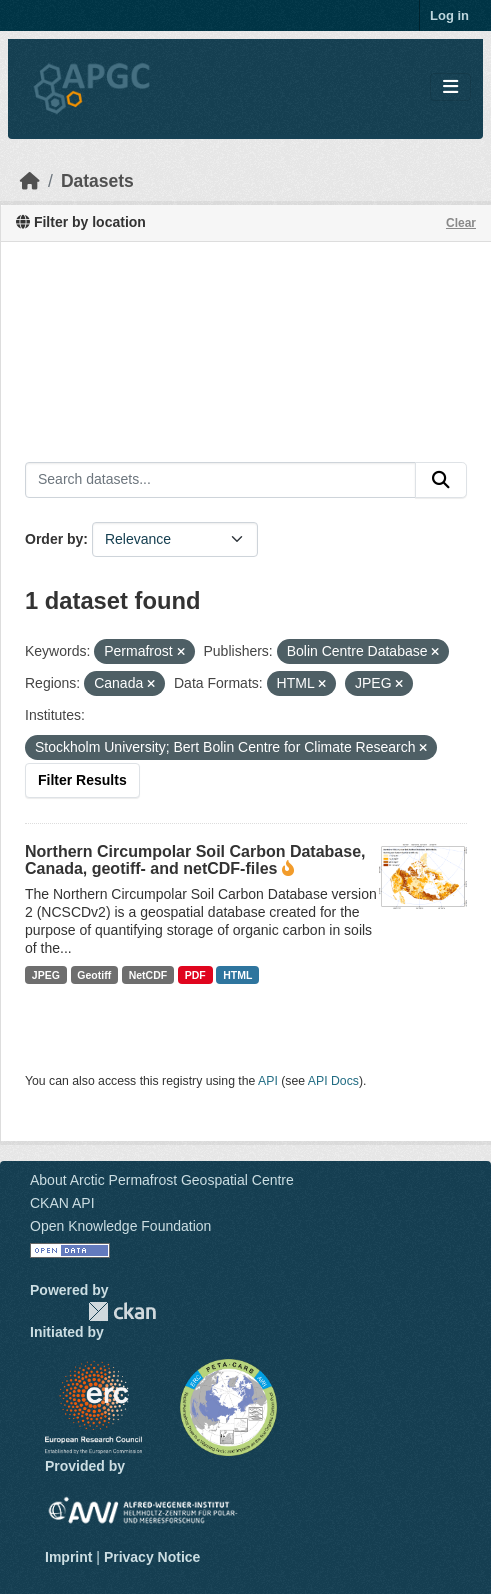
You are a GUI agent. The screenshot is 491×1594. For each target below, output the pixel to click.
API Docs (333, 1081)
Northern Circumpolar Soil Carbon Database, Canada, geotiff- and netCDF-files (195, 860)
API (268, 1081)
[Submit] (441, 480)
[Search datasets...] (220, 480)
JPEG (46, 975)
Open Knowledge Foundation (120, 1226)
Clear (461, 223)
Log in (449, 15)
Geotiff (94, 975)
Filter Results (82, 780)
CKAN (122, 1311)
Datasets (97, 181)
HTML (237, 975)
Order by (54, 539)
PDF (195, 975)
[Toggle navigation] (450, 87)
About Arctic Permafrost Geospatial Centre (162, 1180)
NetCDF (148, 975)
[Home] (30, 181)
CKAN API (62, 1203)
